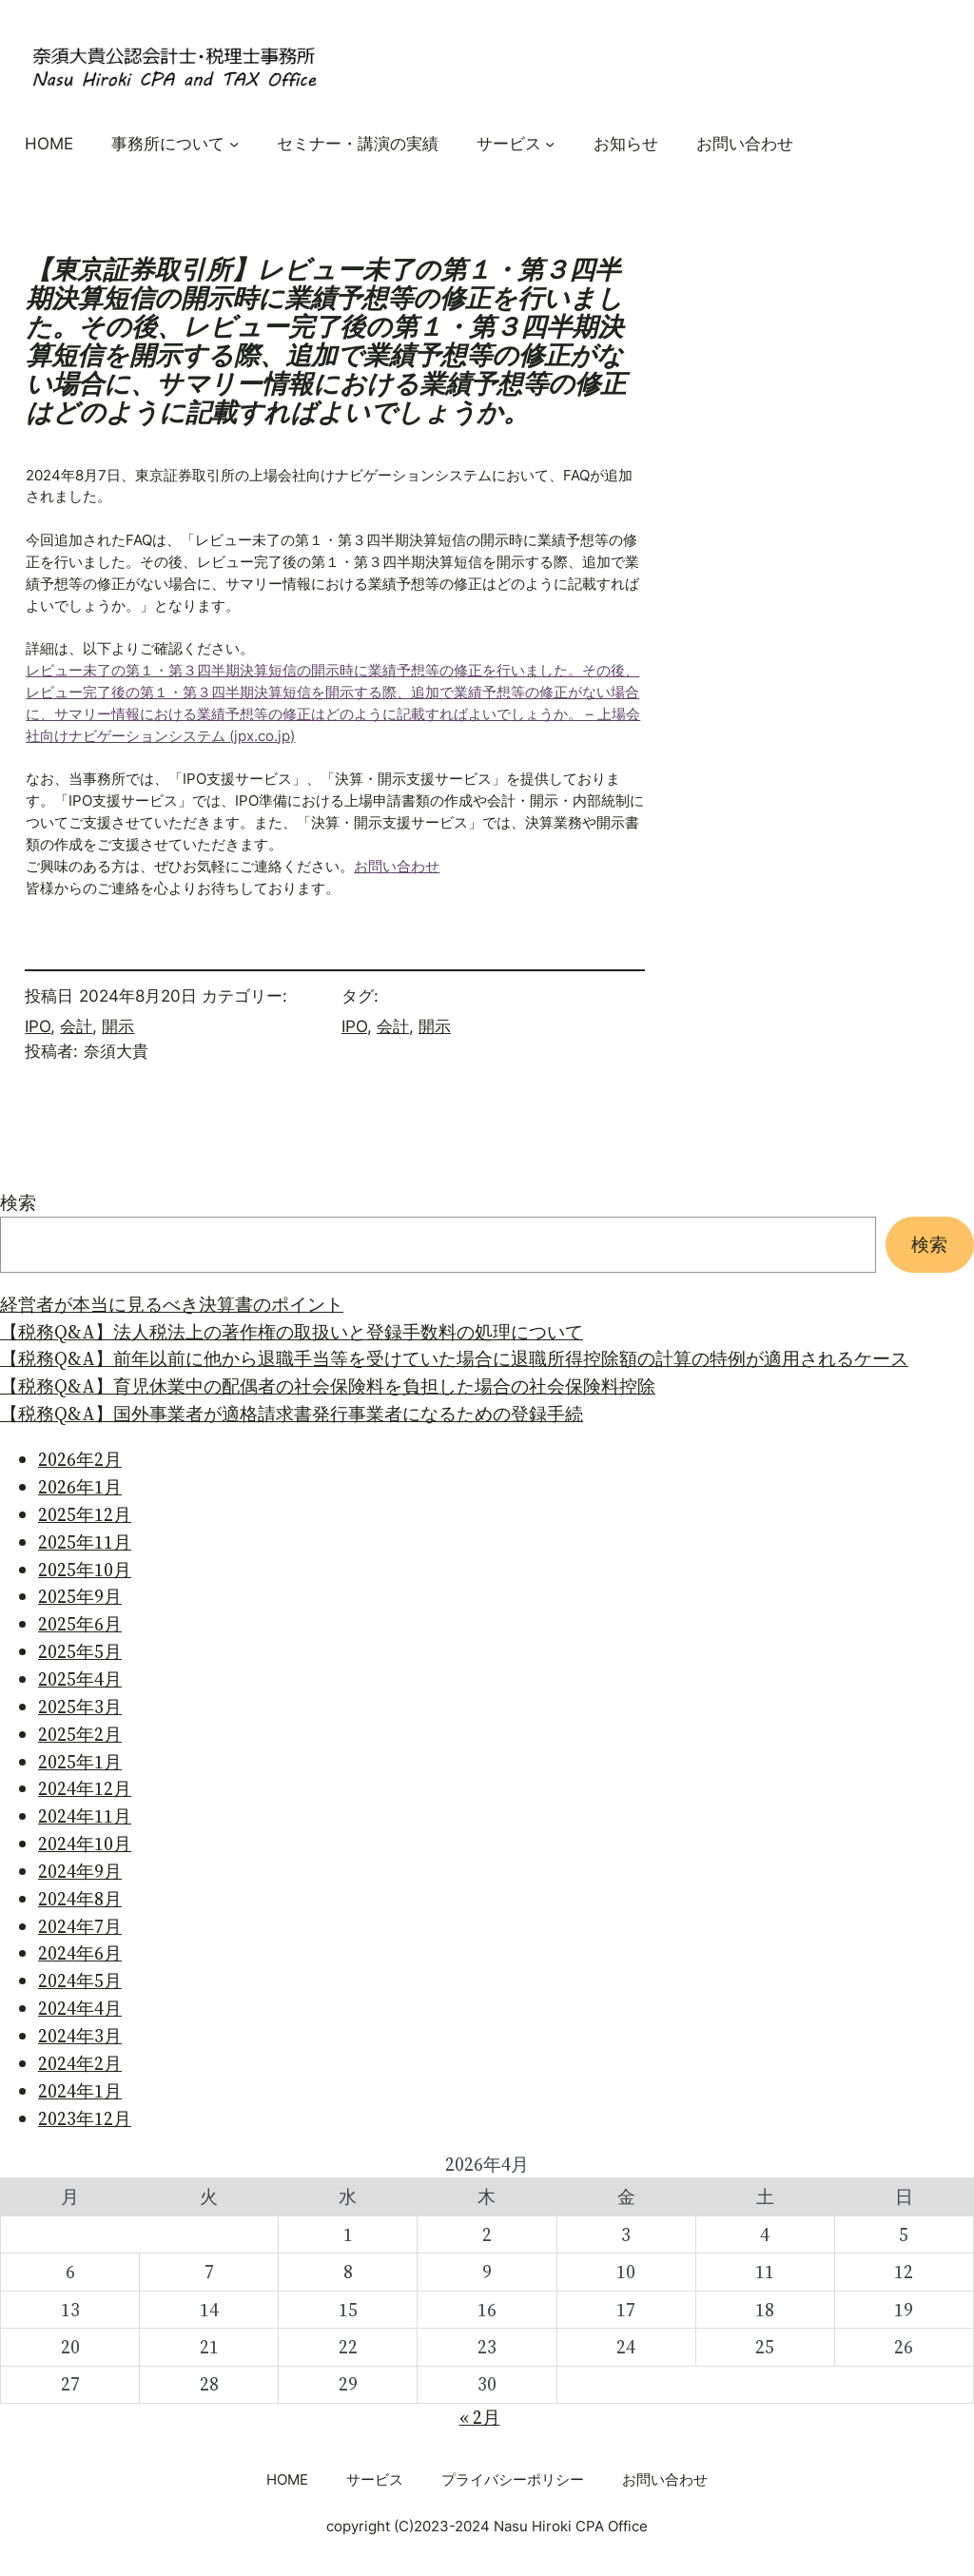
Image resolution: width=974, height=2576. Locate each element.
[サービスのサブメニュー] (550, 142)
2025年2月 (80, 1734)
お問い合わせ (396, 866)
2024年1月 (80, 2090)
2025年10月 (84, 1569)
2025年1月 (80, 1761)
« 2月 (479, 2417)
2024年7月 (80, 1926)
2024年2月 (80, 2063)
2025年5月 (80, 1651)
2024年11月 (84, 1816)
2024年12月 (84, 1788)
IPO (37, 1026)
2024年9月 (80, 1871)
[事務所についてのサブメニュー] (234, 142)
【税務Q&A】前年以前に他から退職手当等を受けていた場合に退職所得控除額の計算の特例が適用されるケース (454, 1358)
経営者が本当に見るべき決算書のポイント (171, 1304)
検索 (18, 1202)
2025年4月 (80, 1679)
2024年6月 (80, 1953)
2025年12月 (84, 1514)
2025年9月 (80, 1596)
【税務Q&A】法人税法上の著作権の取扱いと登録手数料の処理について (291, 1331)
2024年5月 (80, 1980)
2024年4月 (80, 2008)
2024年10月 (84, 1843)
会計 (76, 1026)
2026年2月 (80, 1459)
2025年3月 (80, 1706)
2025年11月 (84, 1542)
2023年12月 (84, 2118)
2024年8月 (80, 1898)
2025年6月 (80, 1623)
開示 (118, 1026)
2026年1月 (80, 1486)
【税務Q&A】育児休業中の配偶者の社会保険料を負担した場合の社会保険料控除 (327, 1386)
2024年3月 (80, 2035)
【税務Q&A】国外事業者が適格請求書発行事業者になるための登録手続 (291, 1413)
